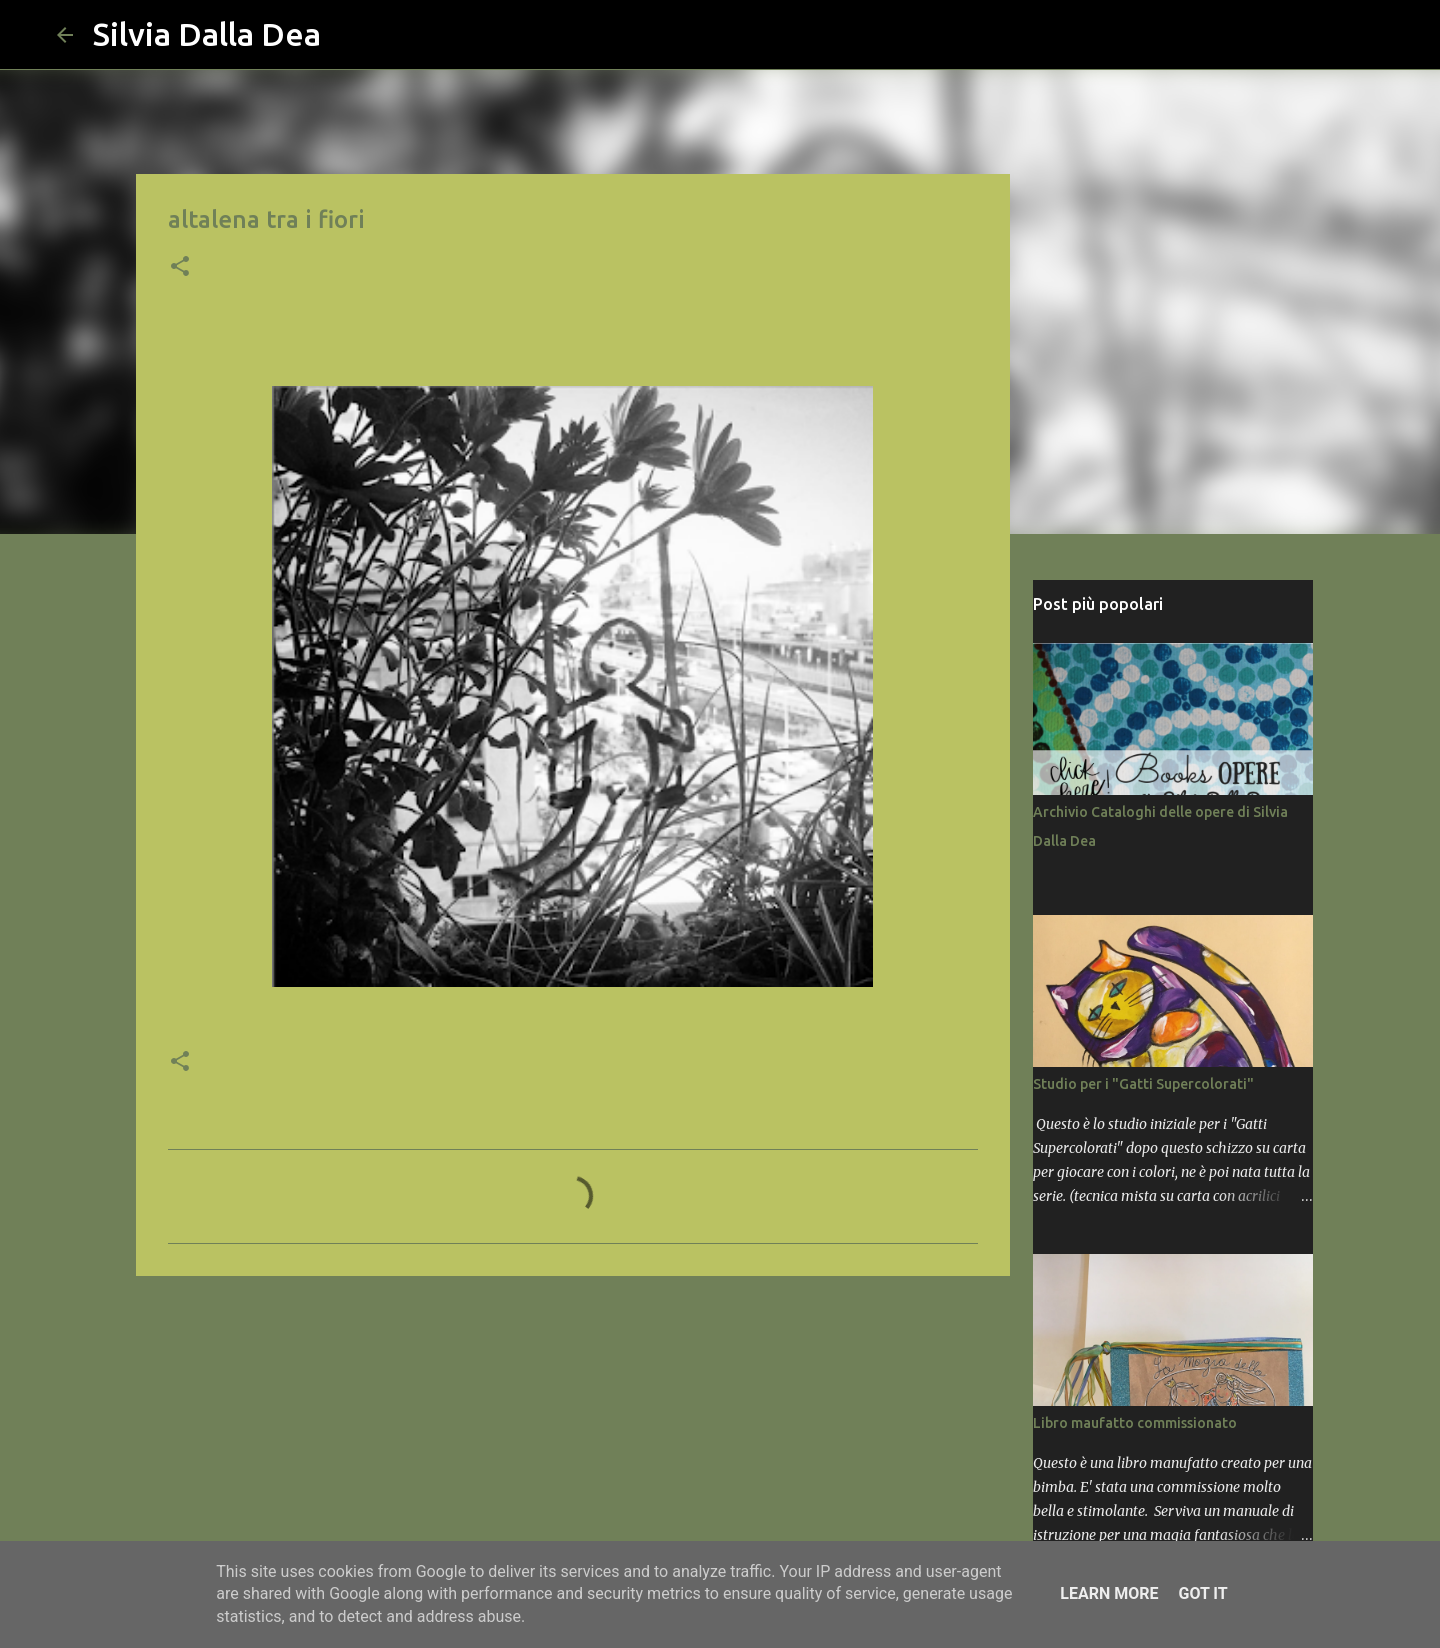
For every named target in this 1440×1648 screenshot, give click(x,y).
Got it (1202, 1593)
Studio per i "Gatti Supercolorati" (1143, 1084)
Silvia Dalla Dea (207, 34)
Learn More (1109, 1593)
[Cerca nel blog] (1283, 35)
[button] (180, 268)
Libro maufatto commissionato (1135, 1423)
